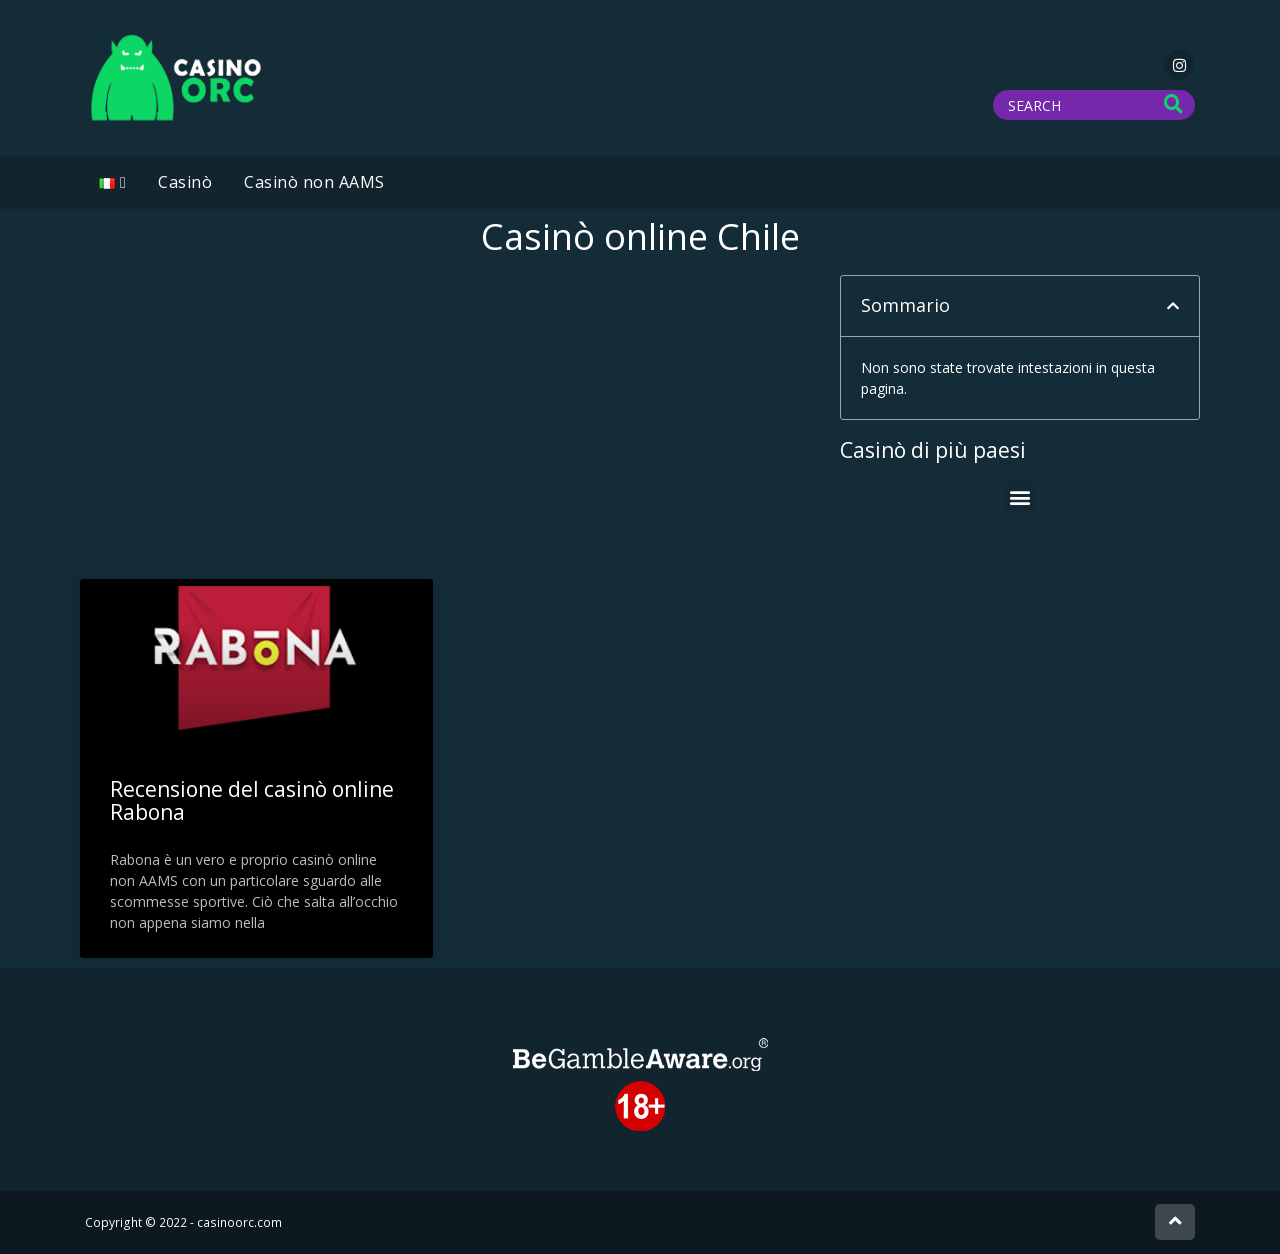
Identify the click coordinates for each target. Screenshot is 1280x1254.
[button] (1173, 306)
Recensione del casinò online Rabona (252, 800)
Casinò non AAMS (314, 182)
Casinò (185, 182)
